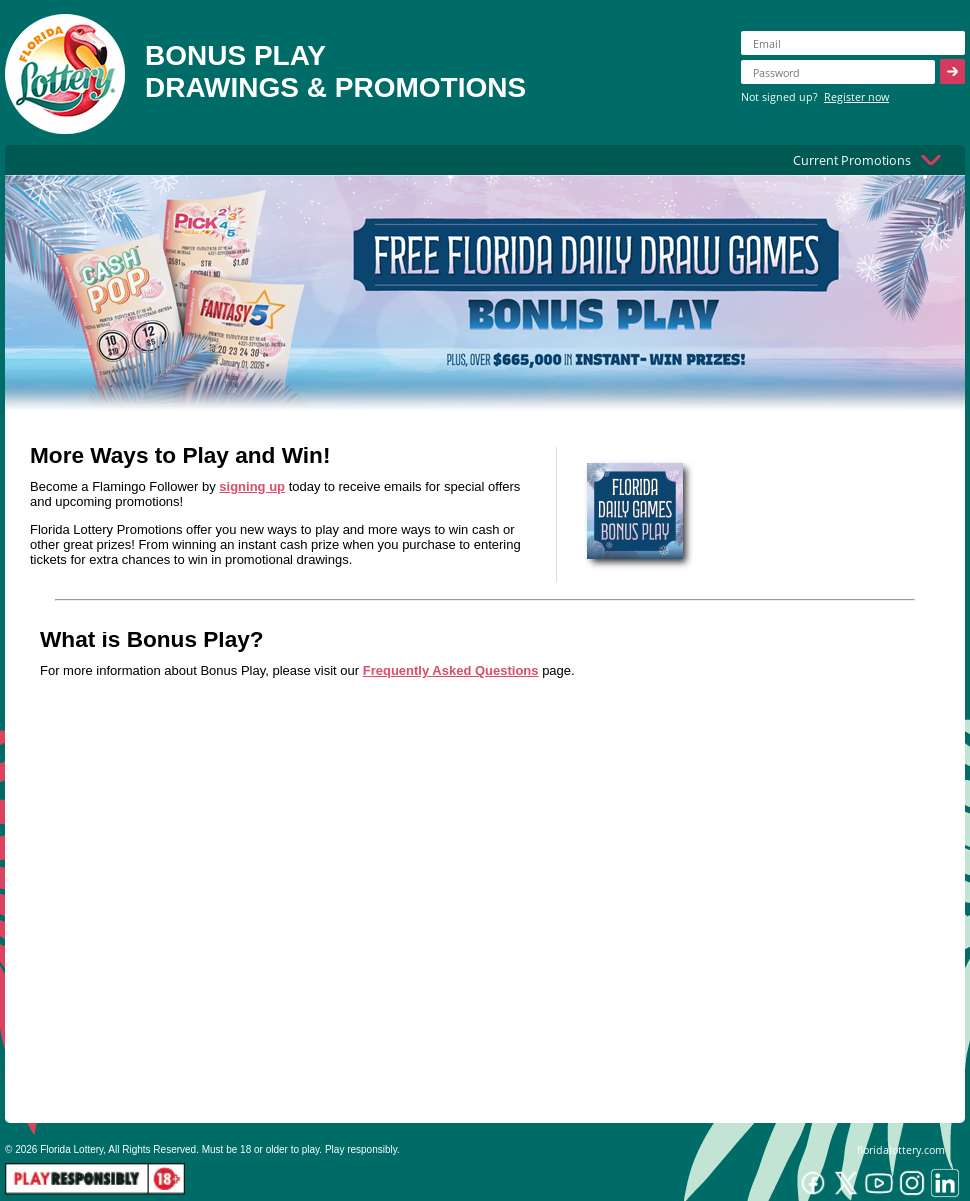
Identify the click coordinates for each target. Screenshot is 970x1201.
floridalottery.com (901, 1149)
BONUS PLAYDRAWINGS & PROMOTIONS (335, 71)
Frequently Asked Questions (451, 670)
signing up (252, 486)
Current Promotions (852, 160)
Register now (856, 96)
